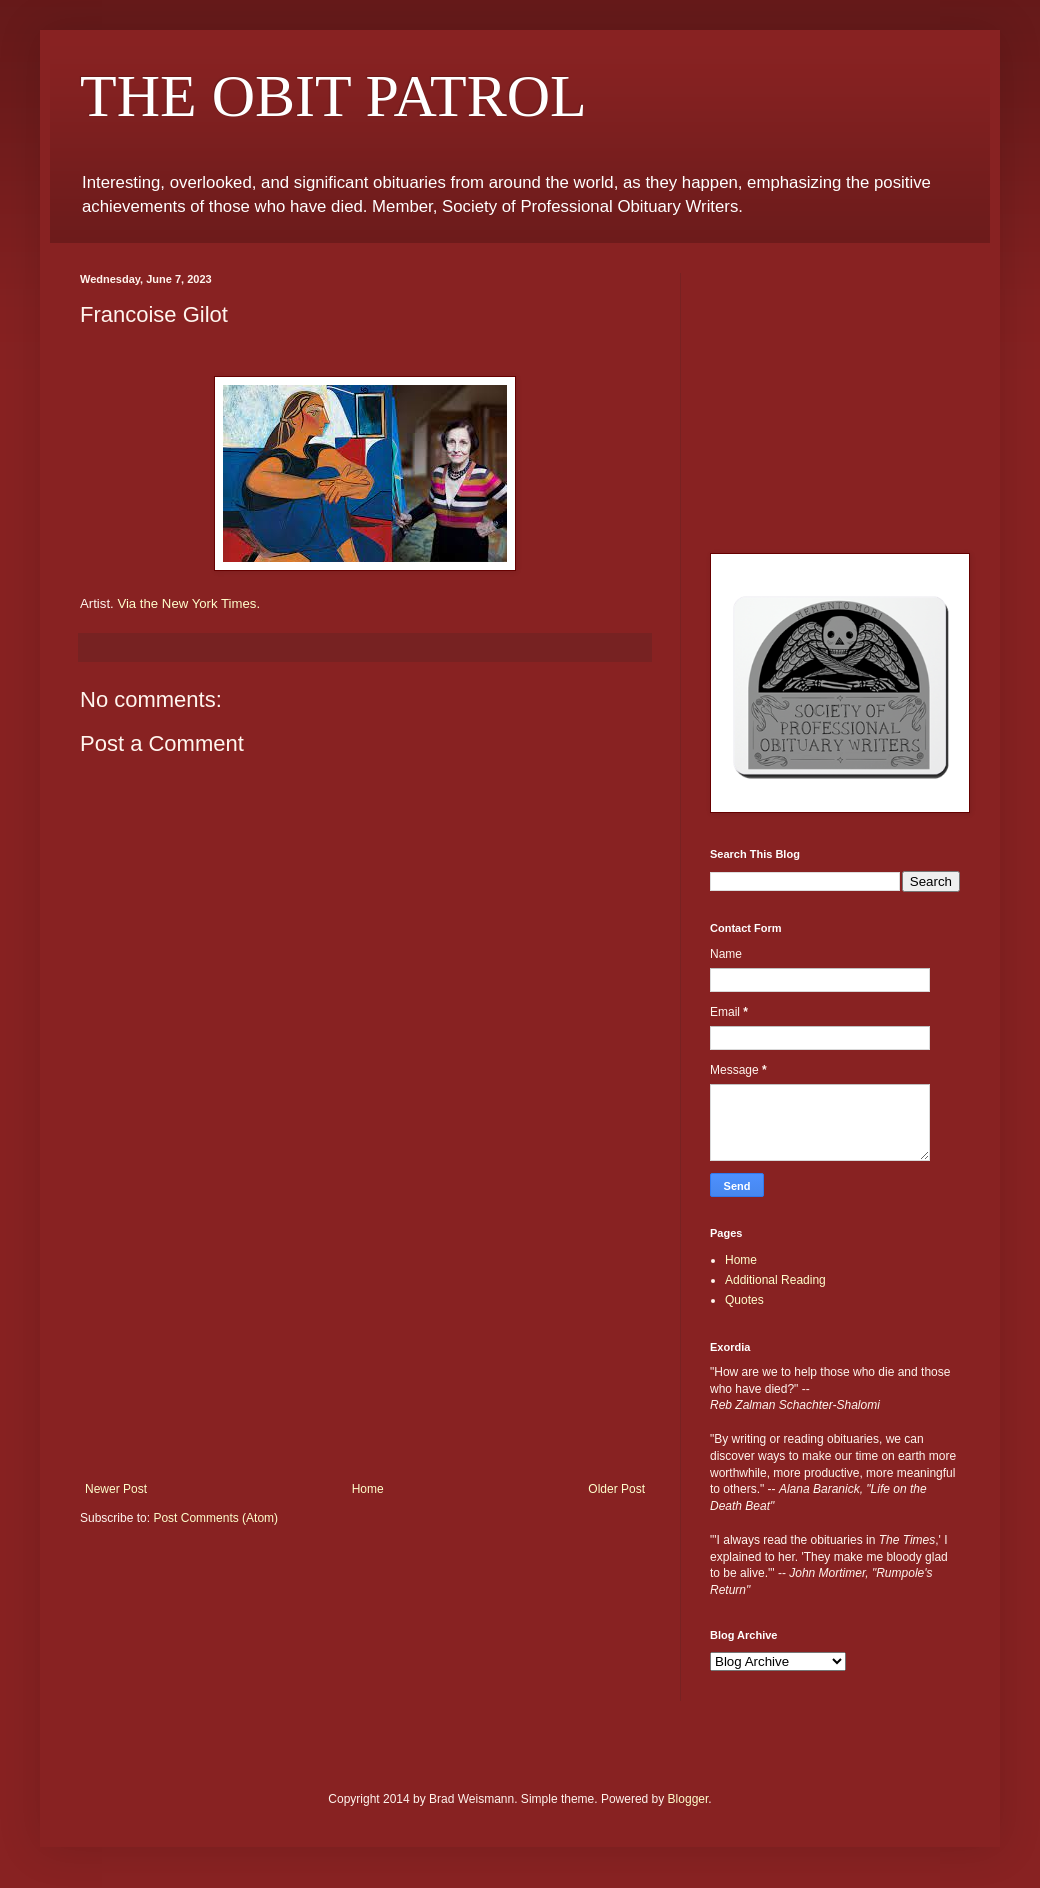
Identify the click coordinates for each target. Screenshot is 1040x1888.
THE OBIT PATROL (333, 96)
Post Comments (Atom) (215, 1518)
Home (368, 1489)
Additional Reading (775, 1280)
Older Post (616, 1489)
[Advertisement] (365, 1332)
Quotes (744, 1300)
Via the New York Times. (188, 603)
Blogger (688, 1799)
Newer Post (116, 1489)
